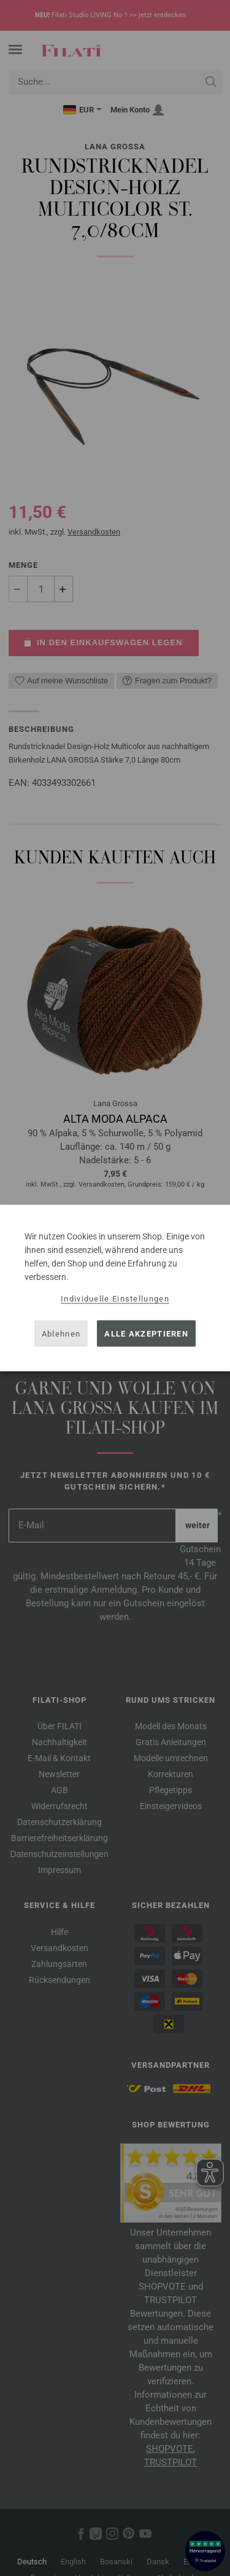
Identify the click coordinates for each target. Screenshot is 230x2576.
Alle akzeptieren (146, 1333)
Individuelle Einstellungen (115, 1298)
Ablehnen (61, 1333)
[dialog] (115, 1288)
